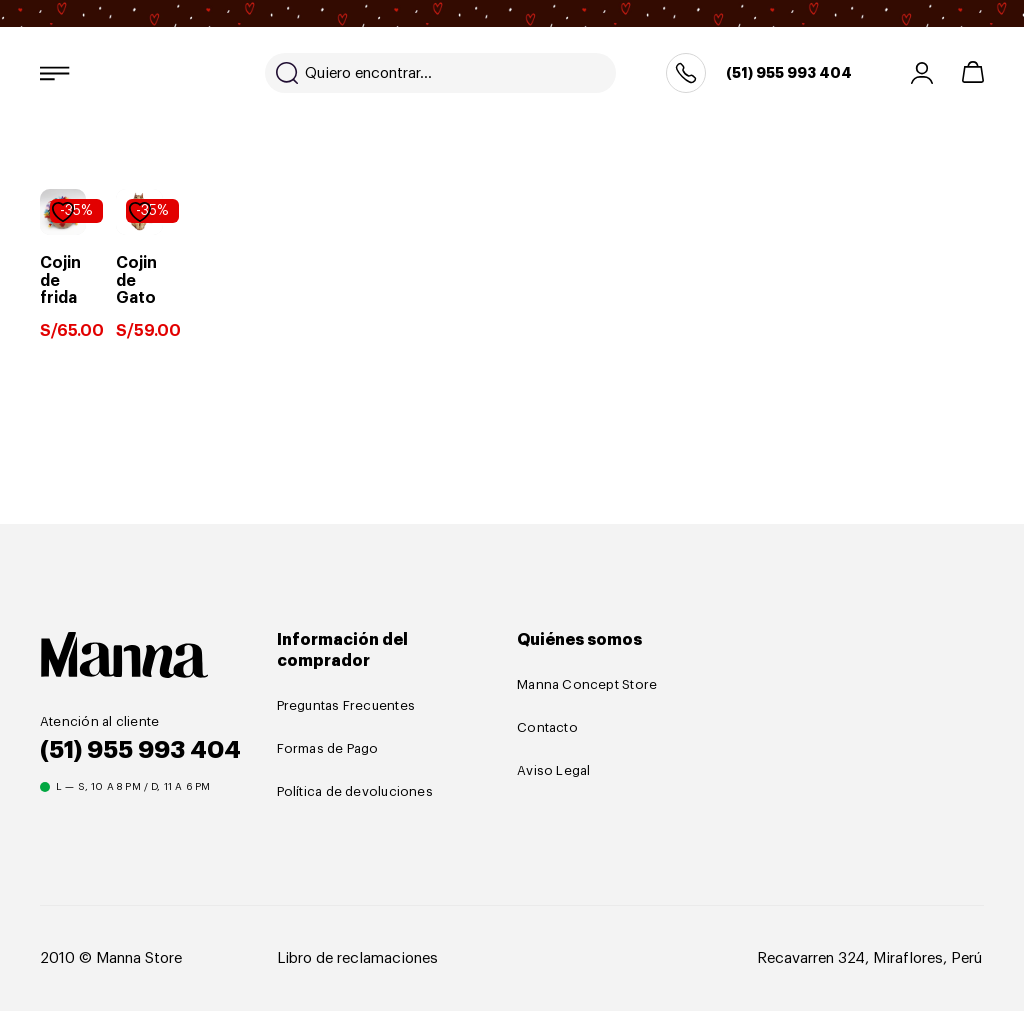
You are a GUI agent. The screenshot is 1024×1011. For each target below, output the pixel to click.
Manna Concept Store (587, 684)
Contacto (547, 727)
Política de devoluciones (355, 791)
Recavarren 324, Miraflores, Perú (869, 958)
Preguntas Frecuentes (346, 705)
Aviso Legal (553, 770)
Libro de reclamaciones (357, 958)
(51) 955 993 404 (789, 73)
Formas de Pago (328, 748)
